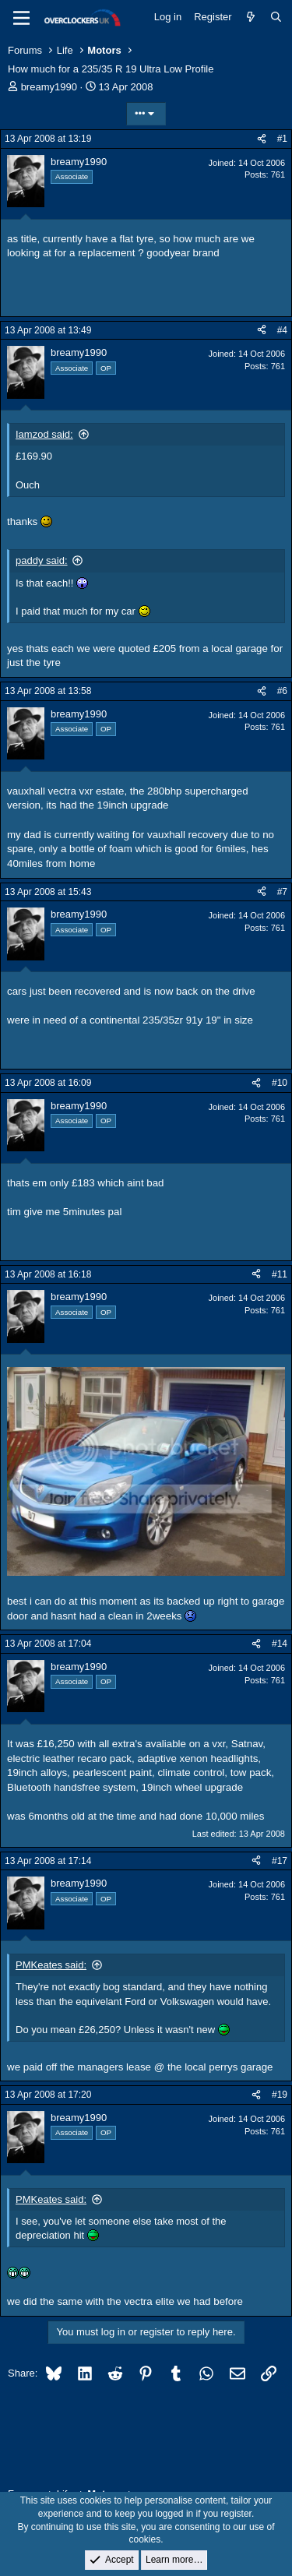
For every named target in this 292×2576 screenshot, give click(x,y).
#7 (282, 891)
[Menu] (21, 17)
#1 (282, 138)
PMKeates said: (51, 1965)
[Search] (276, 17)
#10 (279, 1082)
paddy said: (42, 560)
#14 (279, 1643)
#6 (282, 690)
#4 (282, 330)
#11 (279, 1274)
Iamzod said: (44, 434)
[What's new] (251, 17)
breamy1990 (49, 87)
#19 (279, 2094)
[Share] (262, 139)
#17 (279, 1860)
